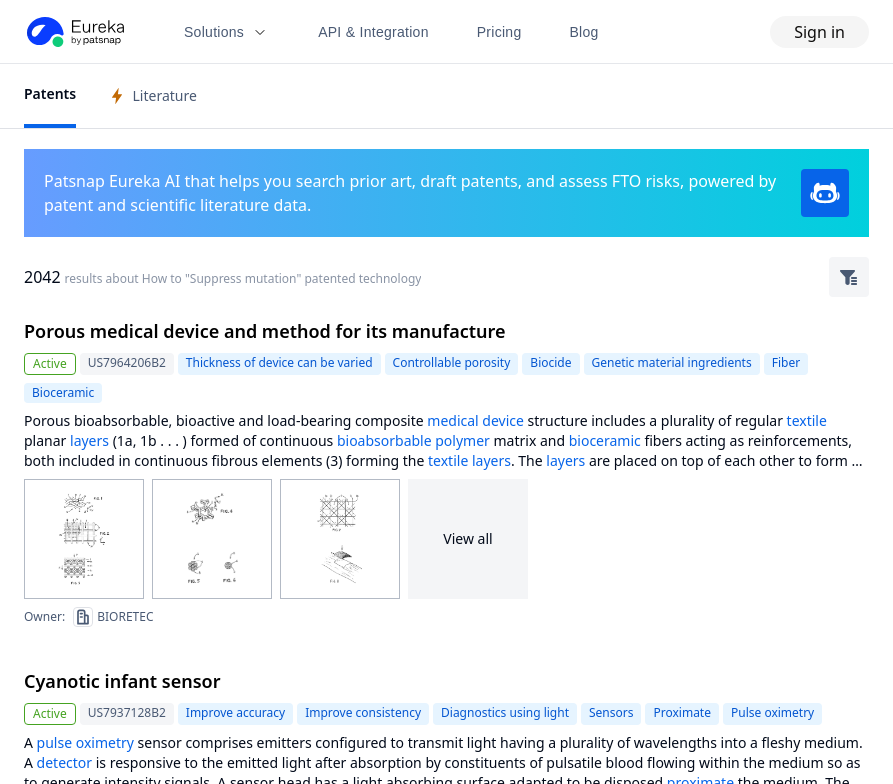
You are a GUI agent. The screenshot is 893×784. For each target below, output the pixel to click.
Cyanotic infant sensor (122, 681)
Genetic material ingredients (672, 362)
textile (807, 420)
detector (64, 762)
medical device (475, 420)
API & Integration (373, 32)
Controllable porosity (452, 362)
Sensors (611, 712)
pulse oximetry (85, 742)
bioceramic (605, 440)
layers (89, 440)
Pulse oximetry (772, 712)
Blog (584, 32)
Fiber (786, 362)
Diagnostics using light (505, 712)
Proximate (682, 712)
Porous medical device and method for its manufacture (265, 331)
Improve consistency (363, 712)
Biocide (550, 362)
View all (467, 538)
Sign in (819, 32)
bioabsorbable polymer (413, 440)
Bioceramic (63, 392)
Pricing (499, 32)
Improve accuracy (235, 712)
